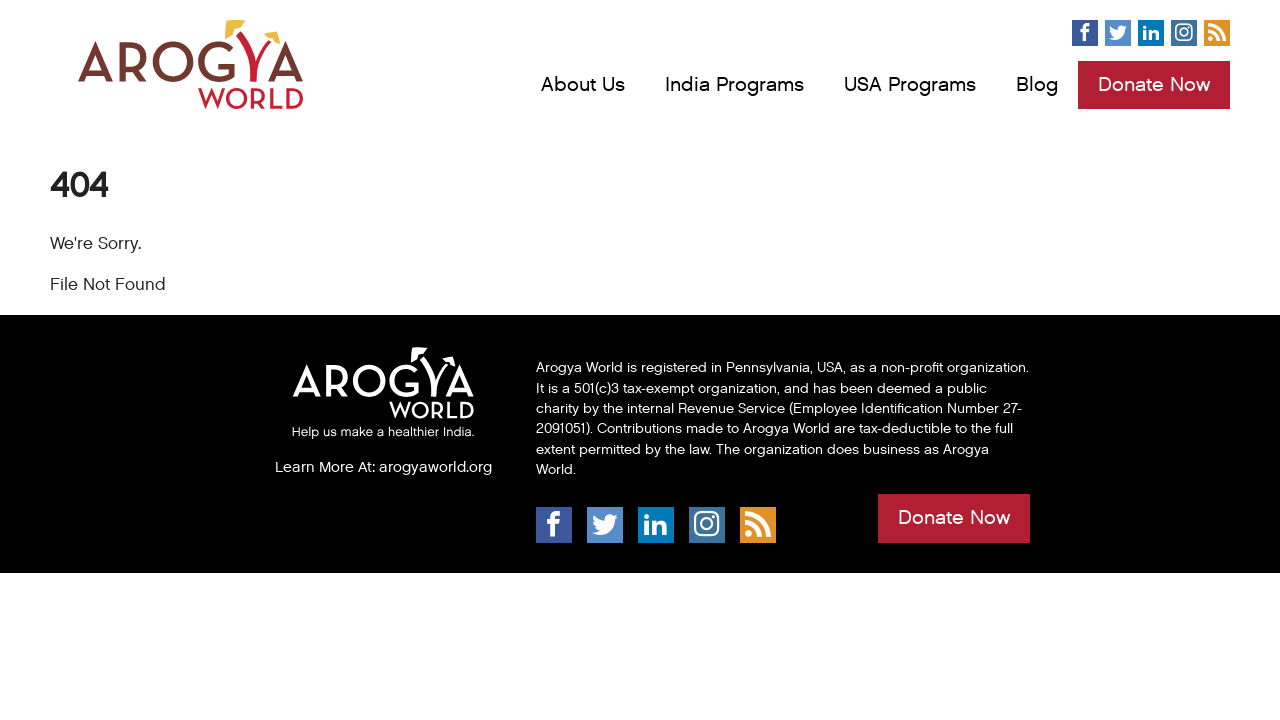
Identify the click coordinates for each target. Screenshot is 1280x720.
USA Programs (910, 85)
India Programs (734, 85)
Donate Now (1154, 85)
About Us (583, 85)
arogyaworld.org (435, 467)
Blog (1037, 85)
